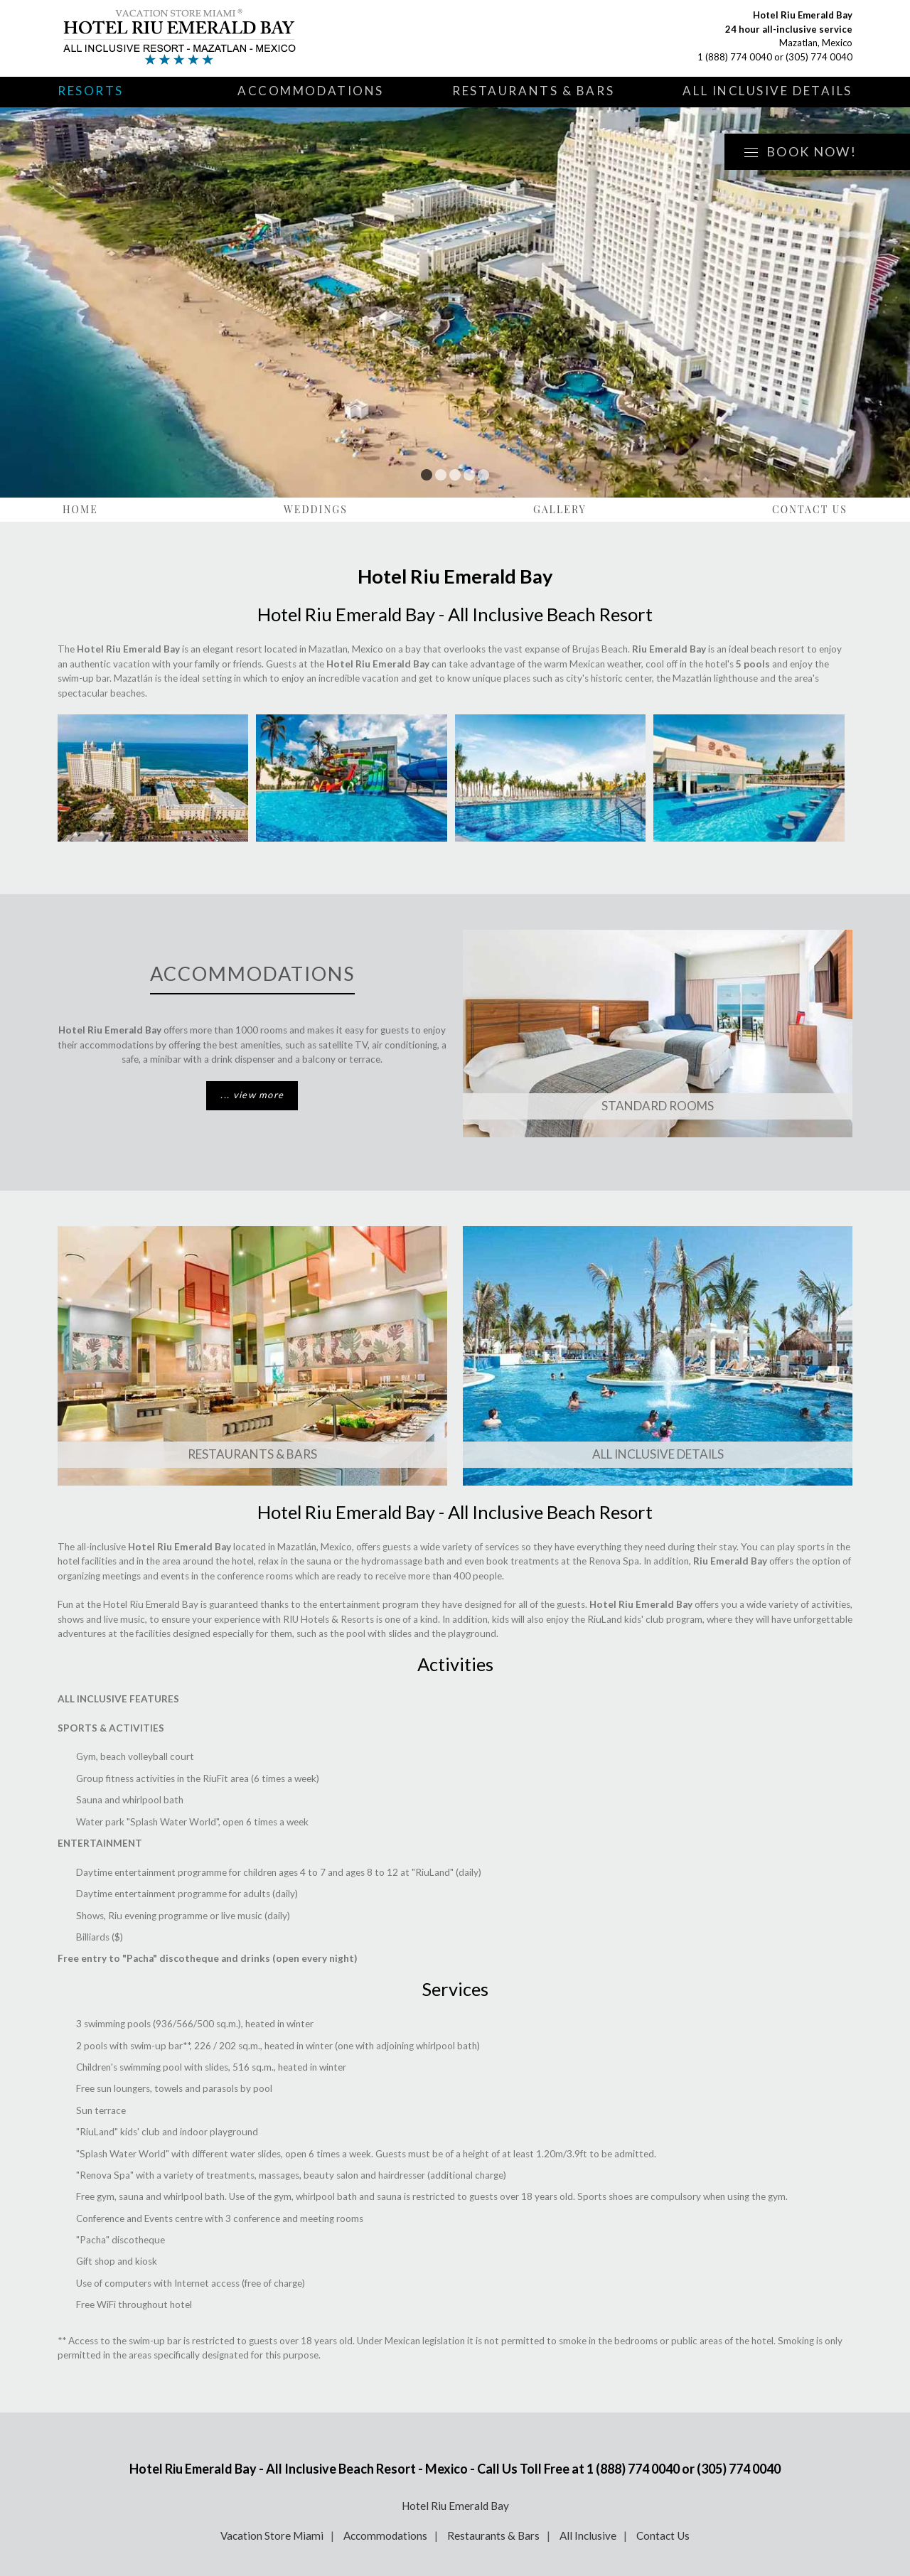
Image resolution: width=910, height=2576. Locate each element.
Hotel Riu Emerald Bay (455, 2505)
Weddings (316, 509)
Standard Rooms (657, 1105)
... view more (252, 1094)
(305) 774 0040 (819, 57)
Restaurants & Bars (533, 90)
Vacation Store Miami (271, 2535)
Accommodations (310, 90)
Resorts (91, 90)
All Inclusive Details (767, 90)
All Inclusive (588, 2535)
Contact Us (809, 509)
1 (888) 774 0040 (734, 57)
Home (80, 509)
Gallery (560, 509)
